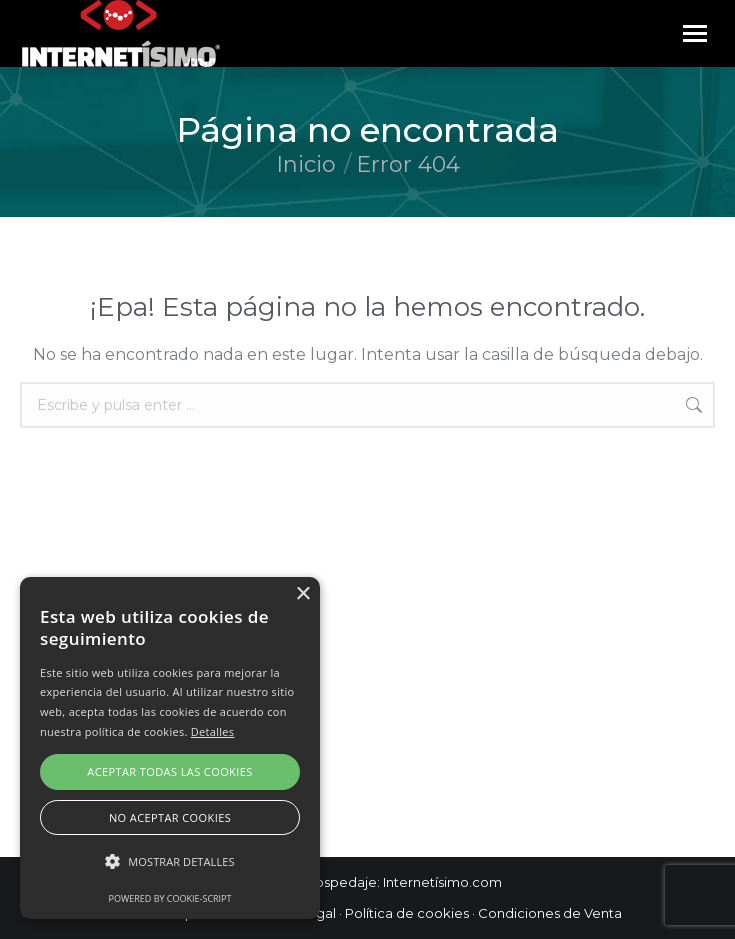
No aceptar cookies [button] (170, 817)
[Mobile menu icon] (695, 33)
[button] (170, 862)
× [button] (302, 594)
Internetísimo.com (442, 882)
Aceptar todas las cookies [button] (169, 771)
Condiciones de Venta (550, 913)
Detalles (213, 731)
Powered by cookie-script (170, 898)
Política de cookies (407, 913)
